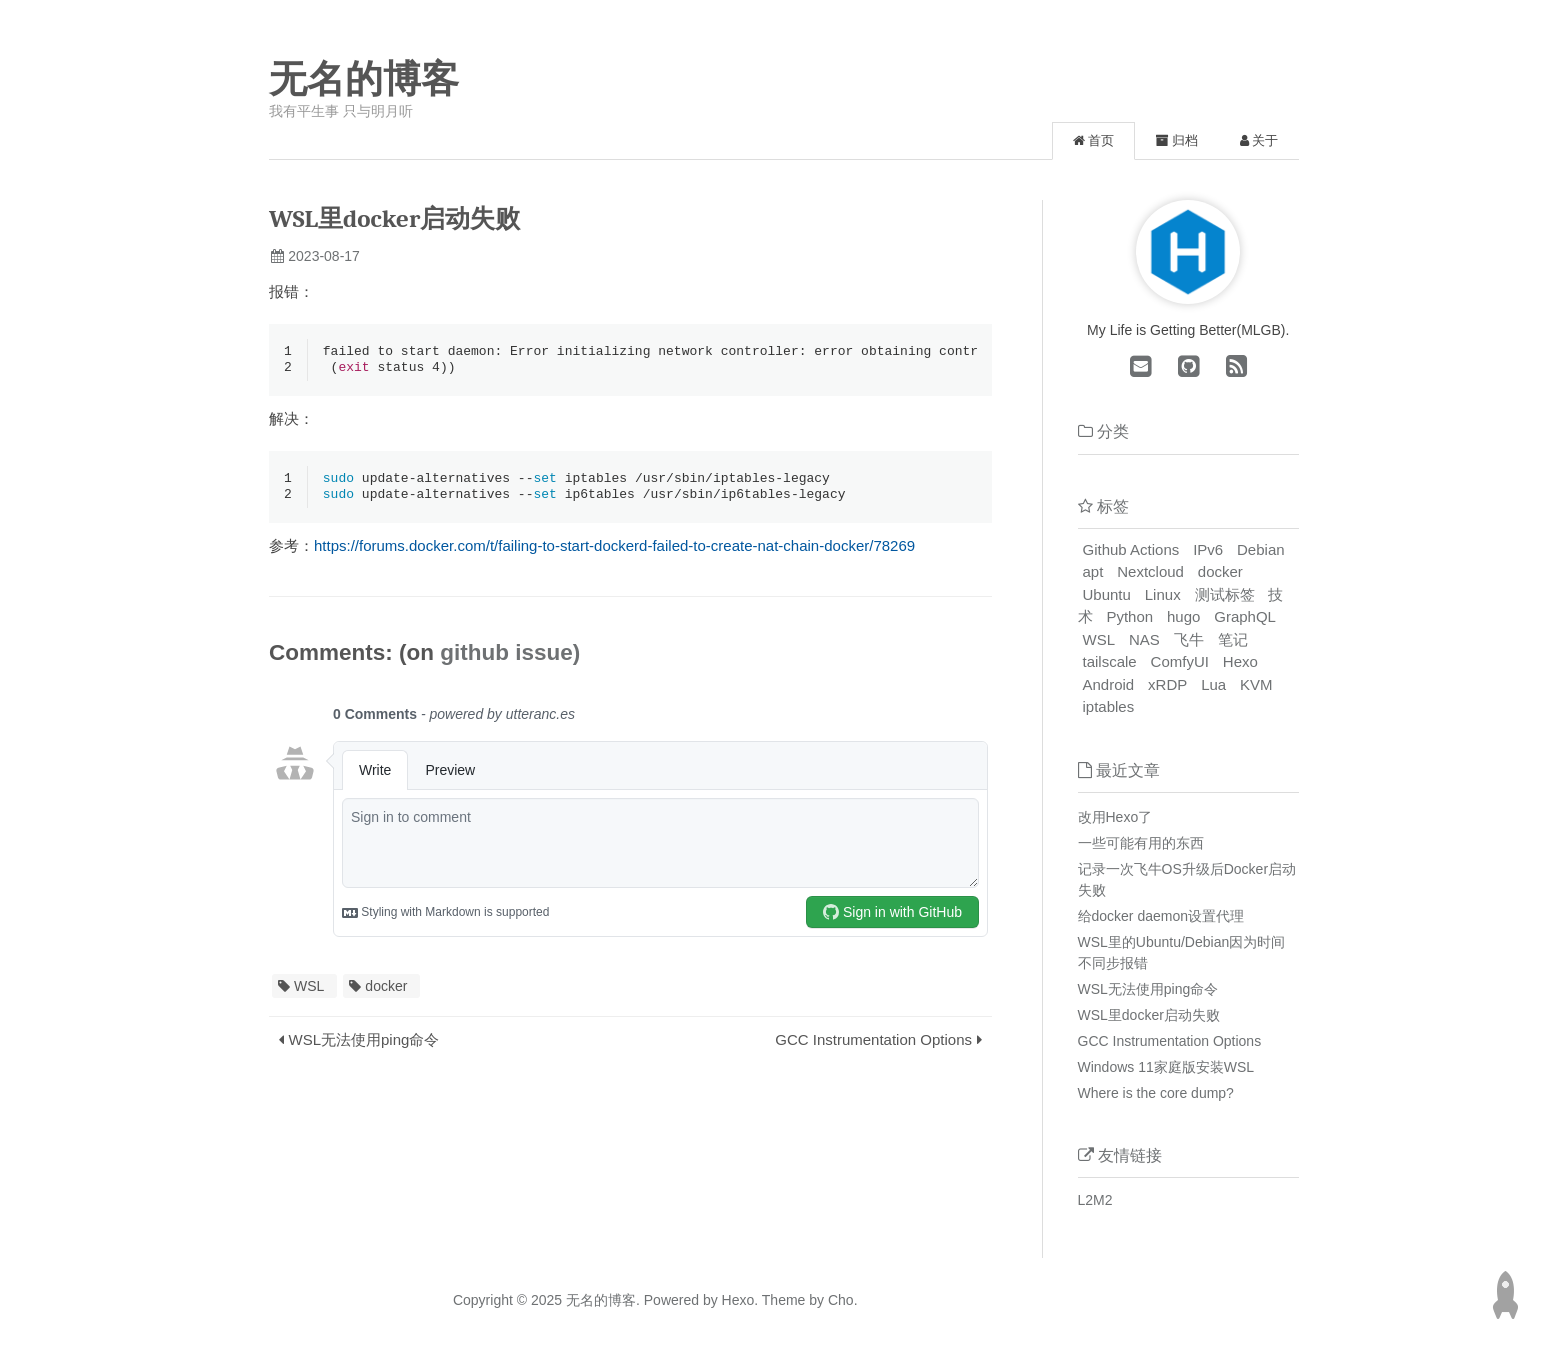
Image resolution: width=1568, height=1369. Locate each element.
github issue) (510, 656)
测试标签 (1225, 594)
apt (1093, 571)
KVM (1256, 684)
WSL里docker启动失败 (1149, 1015)
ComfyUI (1180, 661)
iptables (1109, 706)
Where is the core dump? (1156, 1093)
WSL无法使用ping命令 (364, 1043)
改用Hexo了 (1115, 817)
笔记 (1233, 639)
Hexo (1240, 661)
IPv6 (1208, 549)
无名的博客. (603, 1300)
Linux (1163, 594)
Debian (1261, 549)
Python (1129, 616)
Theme (781, 1300)
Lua (1213, 684)
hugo (1183, 616)
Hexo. (738, 1300)
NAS (1144, 639)
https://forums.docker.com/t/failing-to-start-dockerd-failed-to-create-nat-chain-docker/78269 (614, 549)
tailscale (1110, 661)
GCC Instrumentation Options (873, 1043)
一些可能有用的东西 (1141, 843)
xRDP (1167, 684)
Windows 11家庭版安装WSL (1166, 1067)
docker (386, 990)
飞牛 (1189, 639)
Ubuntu (1107, 594)
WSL (309, 990)
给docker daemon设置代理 (1161, 916)
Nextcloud (1150, 571)
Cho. (840, 1300)
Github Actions (1131, 549)
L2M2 (1095, 1200)
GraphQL (1245, 616)
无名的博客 (364, 79)
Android (1109, 684)
